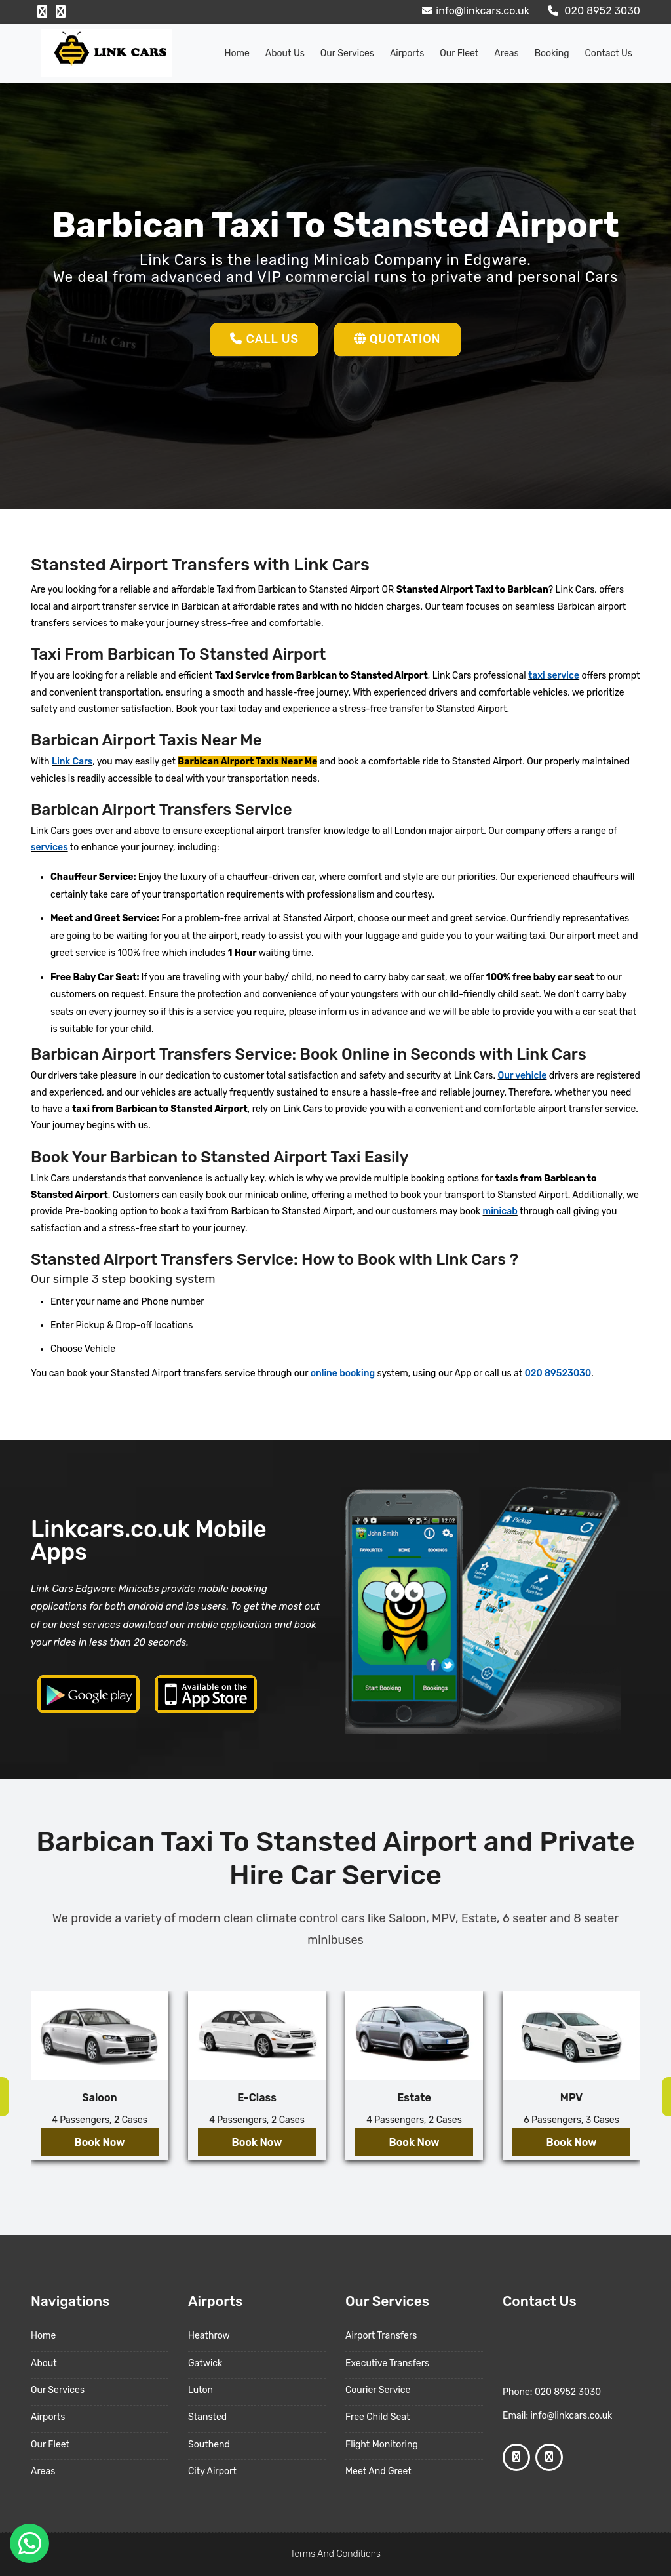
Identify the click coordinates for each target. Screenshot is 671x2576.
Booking (552, 53)
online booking (343, 1373)
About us (285, 53)
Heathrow (209, 2335)
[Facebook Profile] (42, 12)
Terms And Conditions (335, 2554)
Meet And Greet (378, 2471)
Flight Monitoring (381, 2444)
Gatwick (205, 2363)
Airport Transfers (381, 2335)
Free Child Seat (377, 2417)
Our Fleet (459, 53)
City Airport (212, 2471)
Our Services (347, 53)
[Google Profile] (61, 12)
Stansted (207, 2417)
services (49, 847)
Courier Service (377, 2390)
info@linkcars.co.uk (474, 11)
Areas (506, 53)
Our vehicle (521, 1075)
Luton (200, 2390)
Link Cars (72, 761)
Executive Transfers (387, 2363)
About (44, 2363)
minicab (500, 1211)
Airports (407, 53)
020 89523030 (558, 1373)
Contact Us (608, 53)
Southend (209, 2444)
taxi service (553, 675)
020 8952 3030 (592, 11)
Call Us (264, 339)
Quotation (397, 339)
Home (237, 53)
